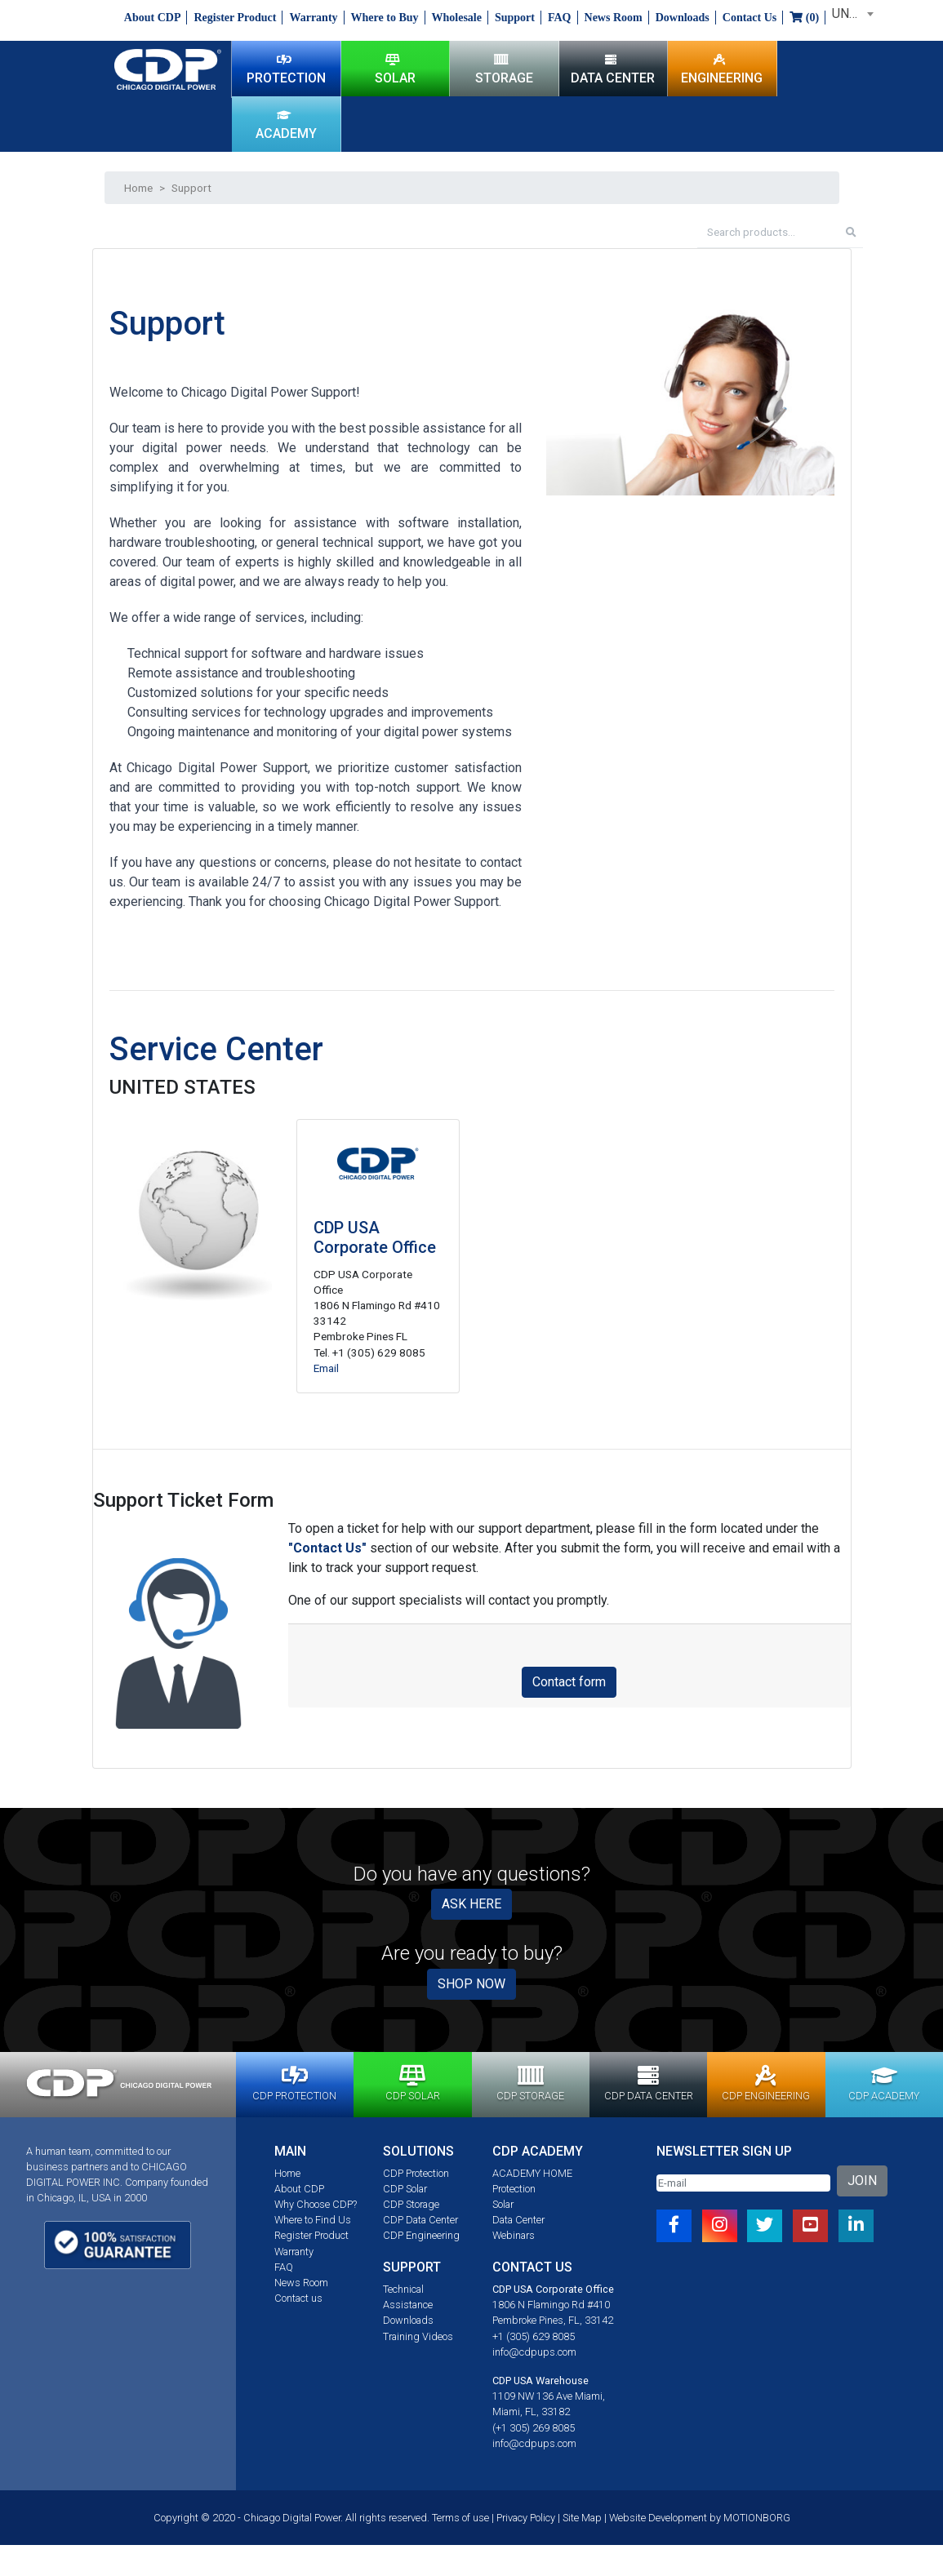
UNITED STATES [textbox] (853, 13)
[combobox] (849, 13)
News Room (614, 17)
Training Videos (418, 2336)
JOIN (862, 2180)
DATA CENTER (613, 68)
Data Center (518, 2220)
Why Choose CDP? (315, 2204)
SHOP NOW (471, 1984)
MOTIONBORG (756, 2518)
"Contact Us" (327, 1548)
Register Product (234, 17)
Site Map (582, 2518)
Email (326, 1368)
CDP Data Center (420, 2220)
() (804, 17)
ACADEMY (286, 124)
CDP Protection (416, 2173)
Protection (514, 2189)
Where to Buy (385, 17)
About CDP (152, 17)
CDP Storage (411, 2204)
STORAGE (504, 68)
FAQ (560, 17)
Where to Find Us (312, 2220)
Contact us (298, 2298)
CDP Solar (405, 2189)
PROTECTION (286, 68)
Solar (503, 2204)
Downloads (682, 17)
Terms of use (460, 2518)
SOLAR (395, 68)
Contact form (569, 1682)
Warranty (313, 17)
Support (515, 17)
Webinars (513, 2235)
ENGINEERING (722, 68)
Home (138, 187)
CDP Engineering (421, 2235)
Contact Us (750, 17)
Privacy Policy (525, 2518)
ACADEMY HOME (532, 2173)
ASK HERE (471, 1904)
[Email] (743, 2183)
